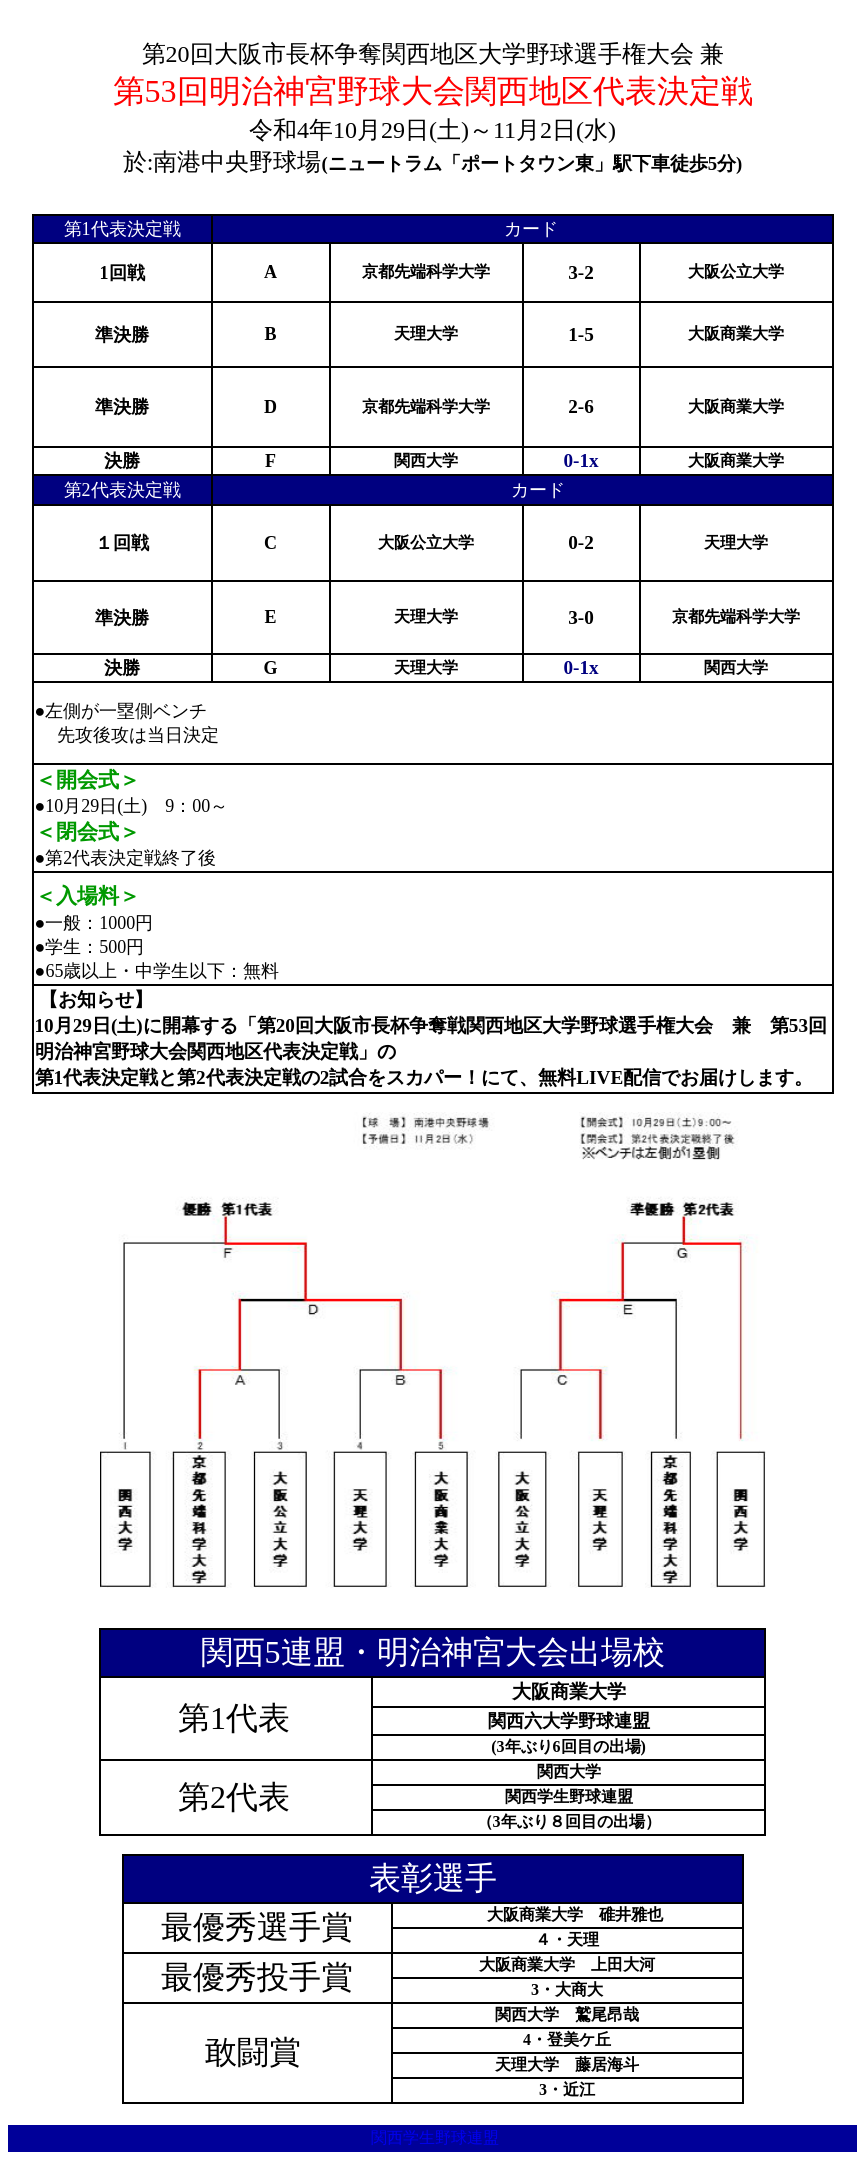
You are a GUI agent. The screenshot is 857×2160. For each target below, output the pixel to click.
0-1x (580, 460)
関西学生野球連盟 (435, 2137)
